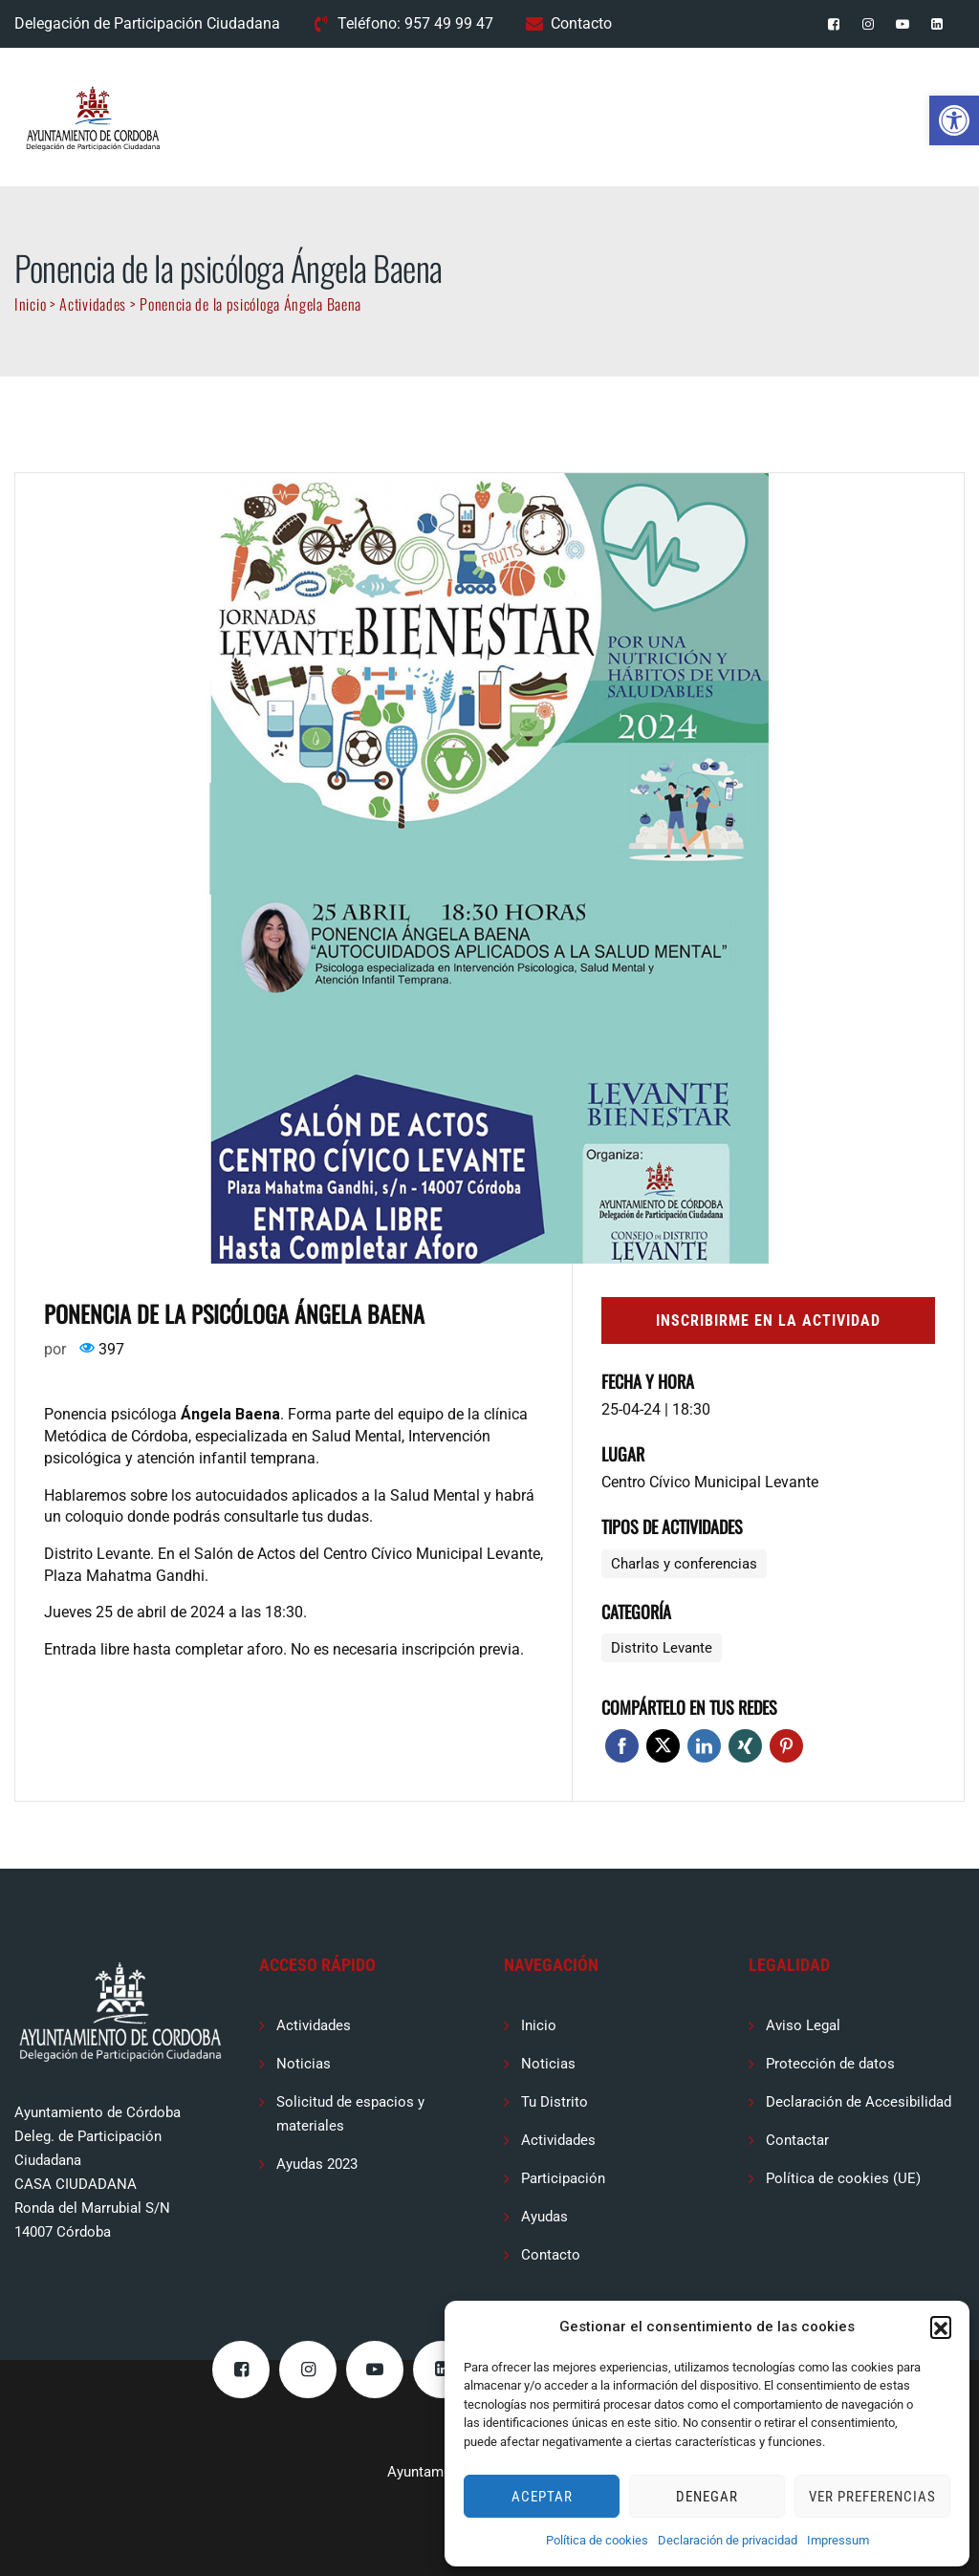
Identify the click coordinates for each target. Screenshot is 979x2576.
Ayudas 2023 (317, 2164)
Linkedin (704, 1746)
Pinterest (786, 1746)
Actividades (313, 2025)
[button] (954, 120)
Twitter (663, 1746)
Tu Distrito (554, 2102)
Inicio (538, 2025)
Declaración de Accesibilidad (858, 2102)
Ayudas (544, 2216)
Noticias (303, 2063)
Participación (563, 2178)
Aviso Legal (803, 2025)
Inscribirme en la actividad (768, 1320)
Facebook (622, 1746)
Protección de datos (830, 2063)
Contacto (581, 23)
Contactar (797, 2140)
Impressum (838, 2540)
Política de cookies (597, 2540)
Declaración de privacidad (727, 2540)
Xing (745, 1746)
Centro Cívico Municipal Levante (709, 1482)
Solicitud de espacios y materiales (350, 2113)
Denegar (707, 2496)
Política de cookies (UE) (843, 2178)
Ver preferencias (872, 2496)
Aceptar (542, 2496)
